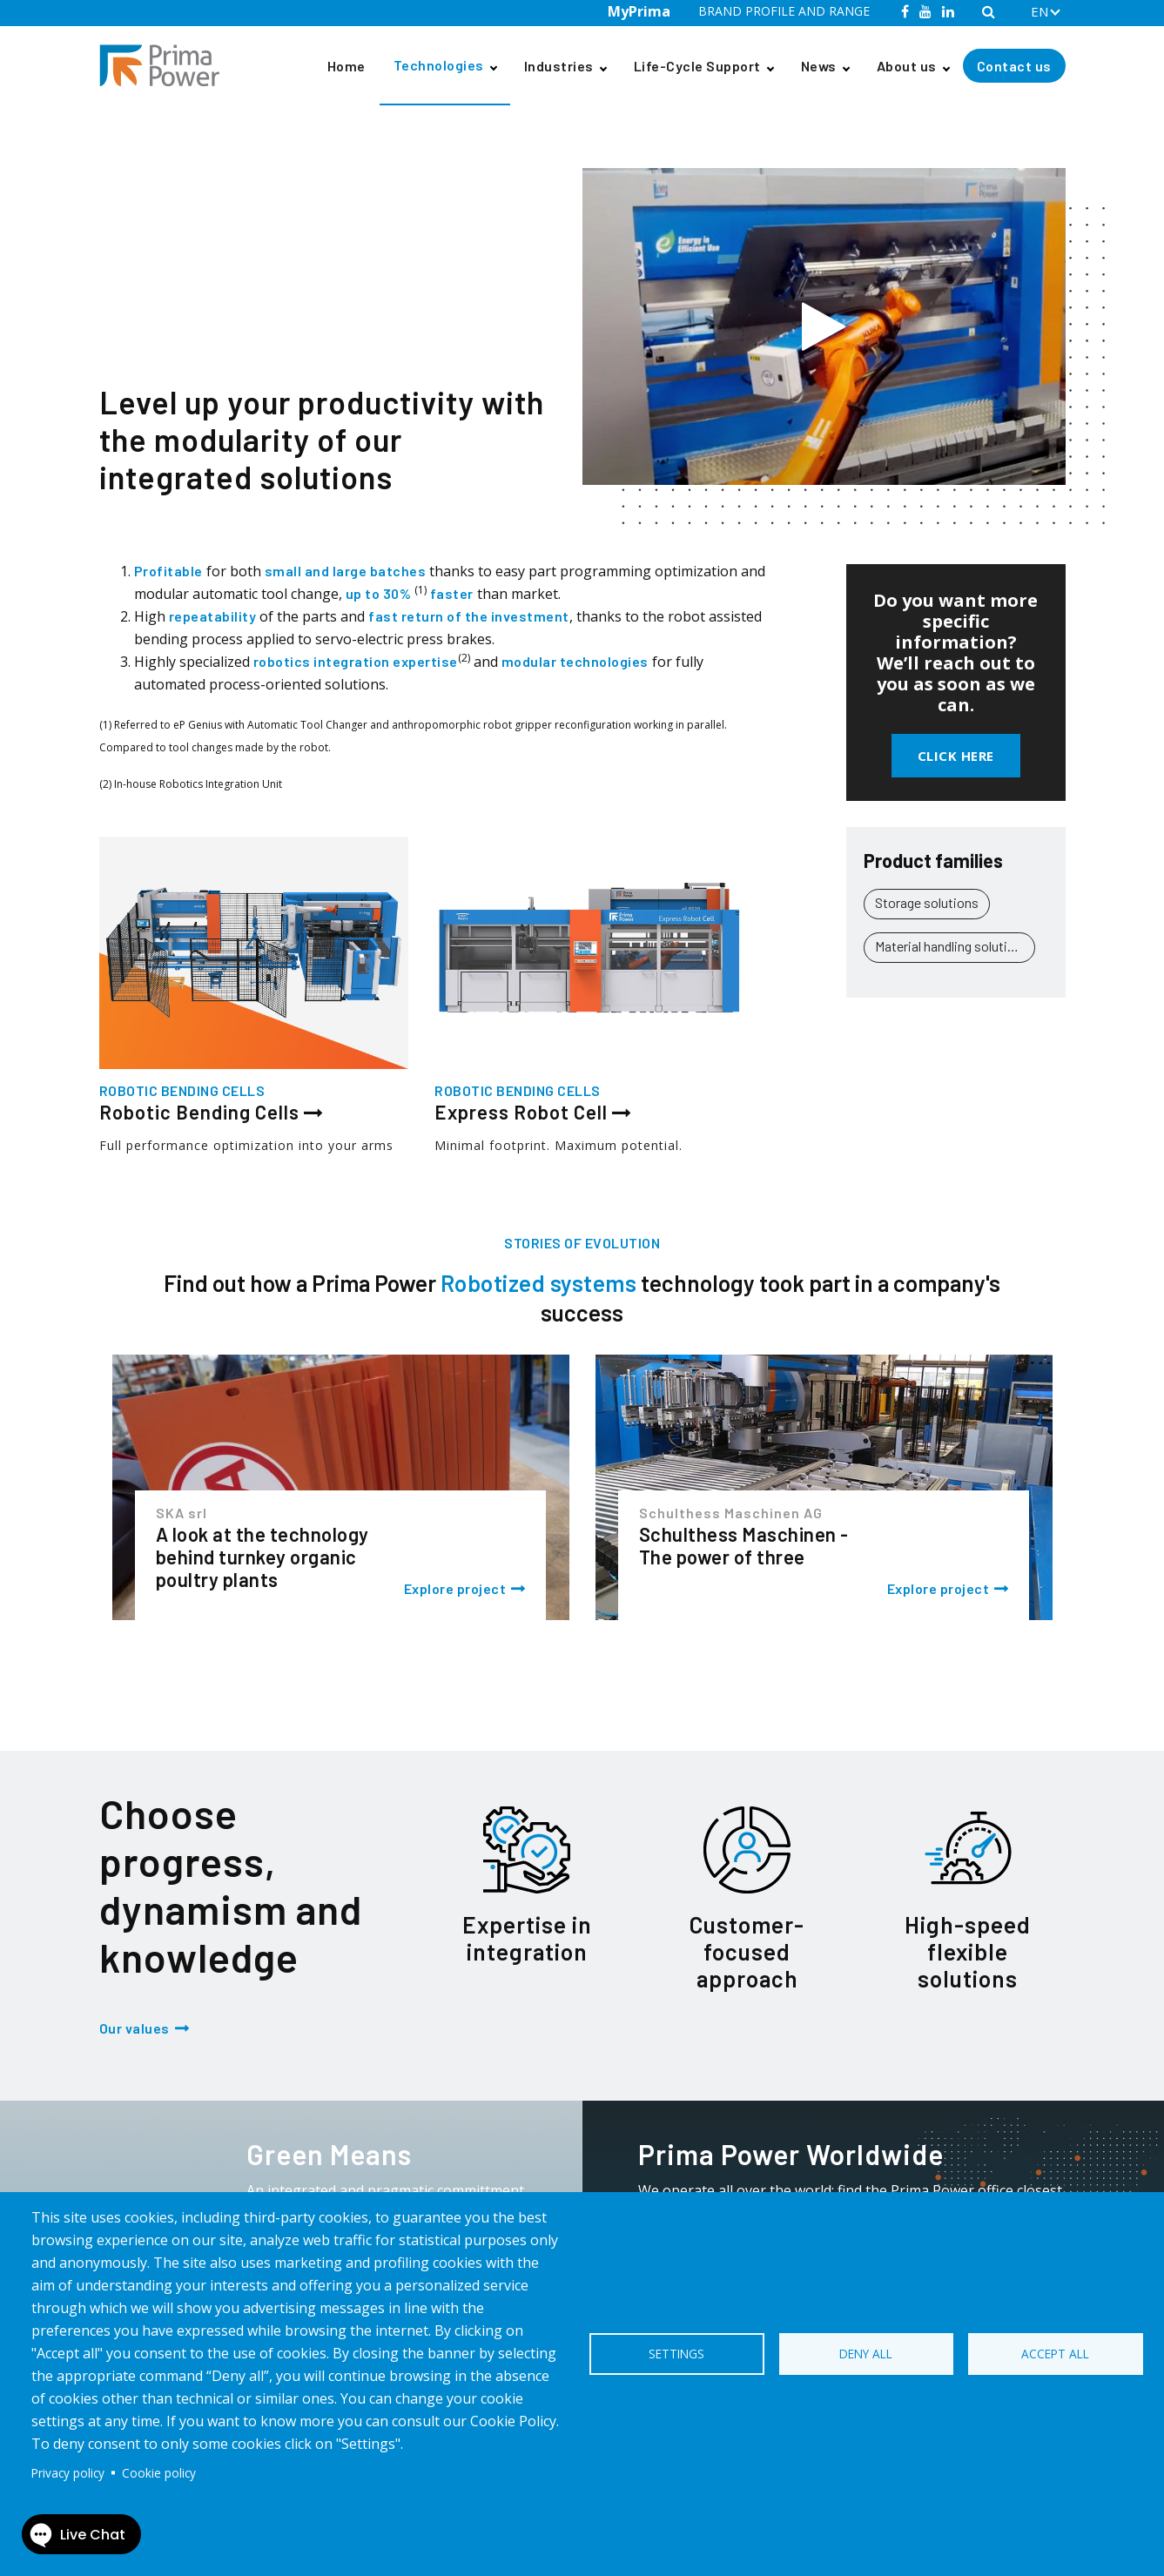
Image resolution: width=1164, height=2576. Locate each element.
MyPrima (639, 11)
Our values (134, 2028)
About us (907, 65)
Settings (676, 2353)
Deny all (865, 2353)
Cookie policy (159, 2473)
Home (346, 65)
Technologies (439, 65)
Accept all (1055, 2353)
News (819, 65)
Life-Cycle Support (697, 65)
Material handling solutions (952, 946)
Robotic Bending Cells (298, 138)
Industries (559, 65)
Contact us (1014, 65)
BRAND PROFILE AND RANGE (784, 11)
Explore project (455, 1588)
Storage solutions (927, 902)
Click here (956, 755)
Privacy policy (67, 2473)
